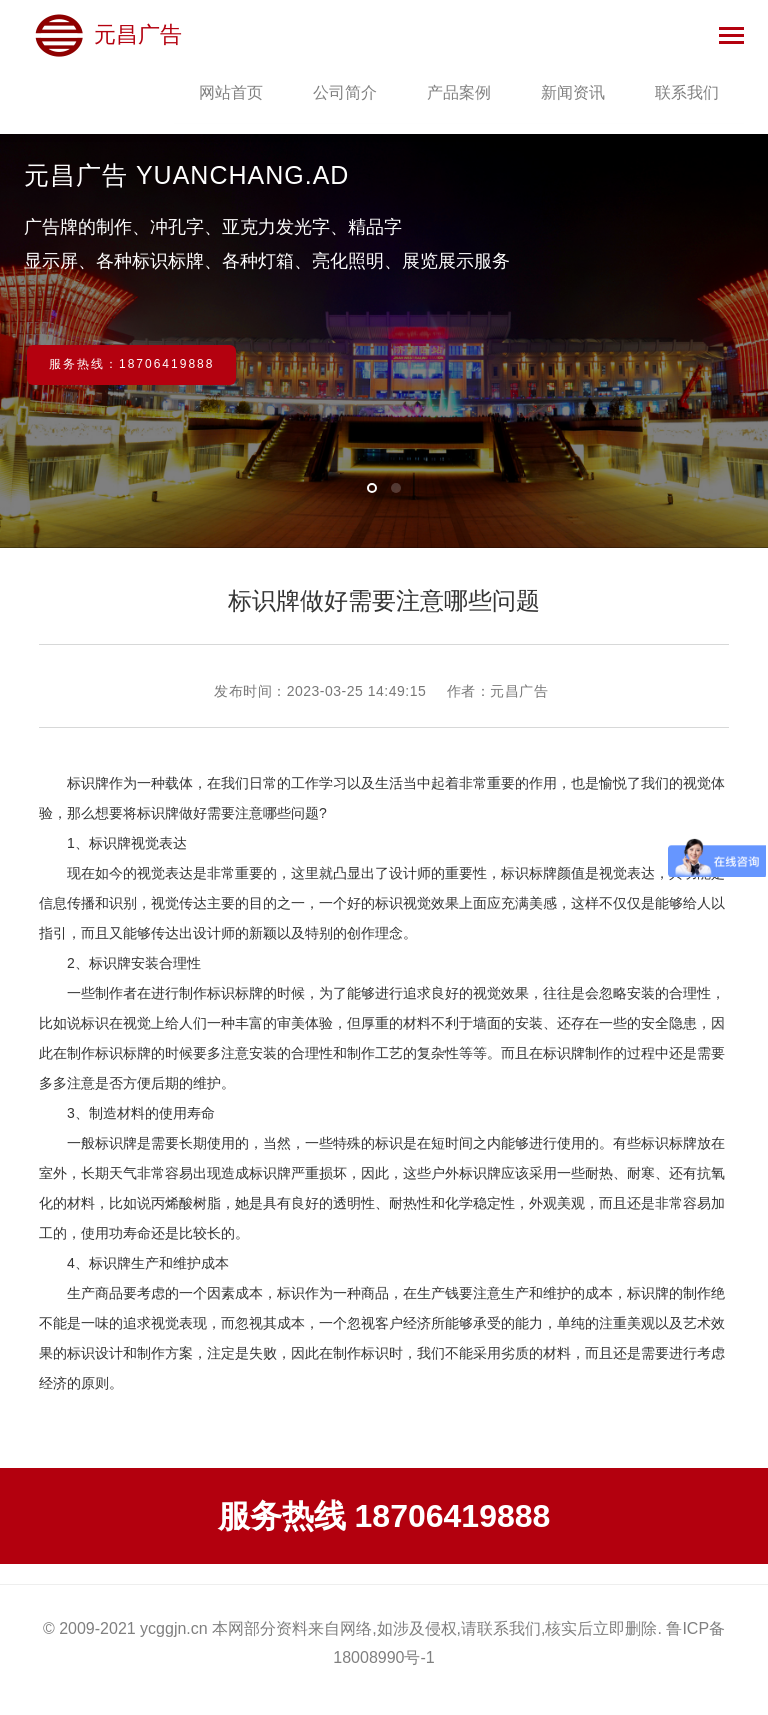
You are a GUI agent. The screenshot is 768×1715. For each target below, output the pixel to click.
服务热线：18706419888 (131, 364)
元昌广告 (108, 35)
